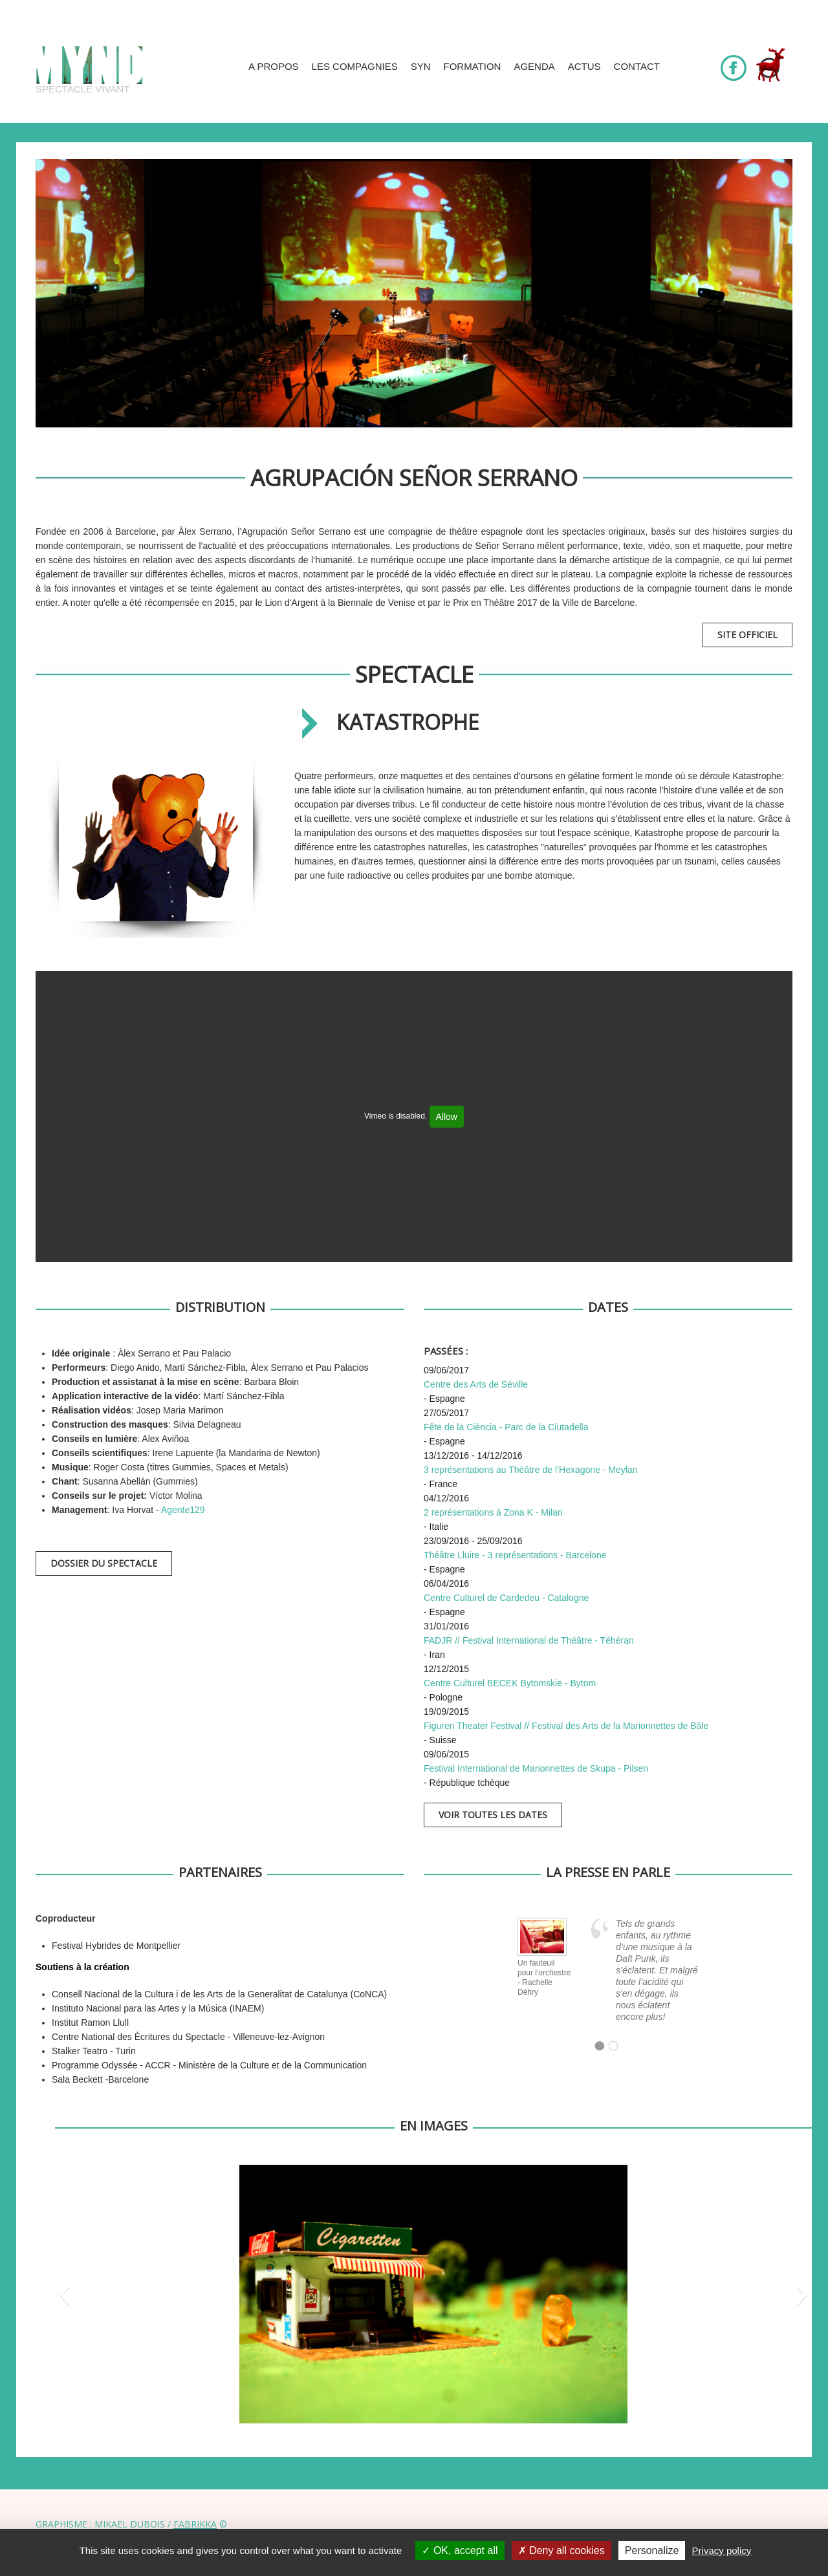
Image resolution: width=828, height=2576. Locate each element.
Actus (584, 66)
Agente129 (183, 1510)
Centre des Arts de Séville (476, 1384)
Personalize (652, 2550)
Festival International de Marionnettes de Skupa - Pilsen (536, 1768)
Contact (637, 66)
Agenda (534, 66)
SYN (421, 66)
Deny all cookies (561, 2550)
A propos (273, 66)
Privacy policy (722, 2550)
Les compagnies (355, 66)
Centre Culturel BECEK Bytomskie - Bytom (510, 1683)
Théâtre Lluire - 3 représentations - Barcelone (515, 1555)
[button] (64, 2294)
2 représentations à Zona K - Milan (493, 1512)
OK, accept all (459, 2550)
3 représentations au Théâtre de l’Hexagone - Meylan (531, 1470)
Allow (446, 1116)
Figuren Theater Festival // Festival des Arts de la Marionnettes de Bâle (566, 1726)
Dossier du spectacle (103, 1563)
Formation (472, 66)
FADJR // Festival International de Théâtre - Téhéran (529, 1640)
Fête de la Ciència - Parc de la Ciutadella (506, 1427)
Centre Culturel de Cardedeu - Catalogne (506, 1598)
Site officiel (747, 634)
